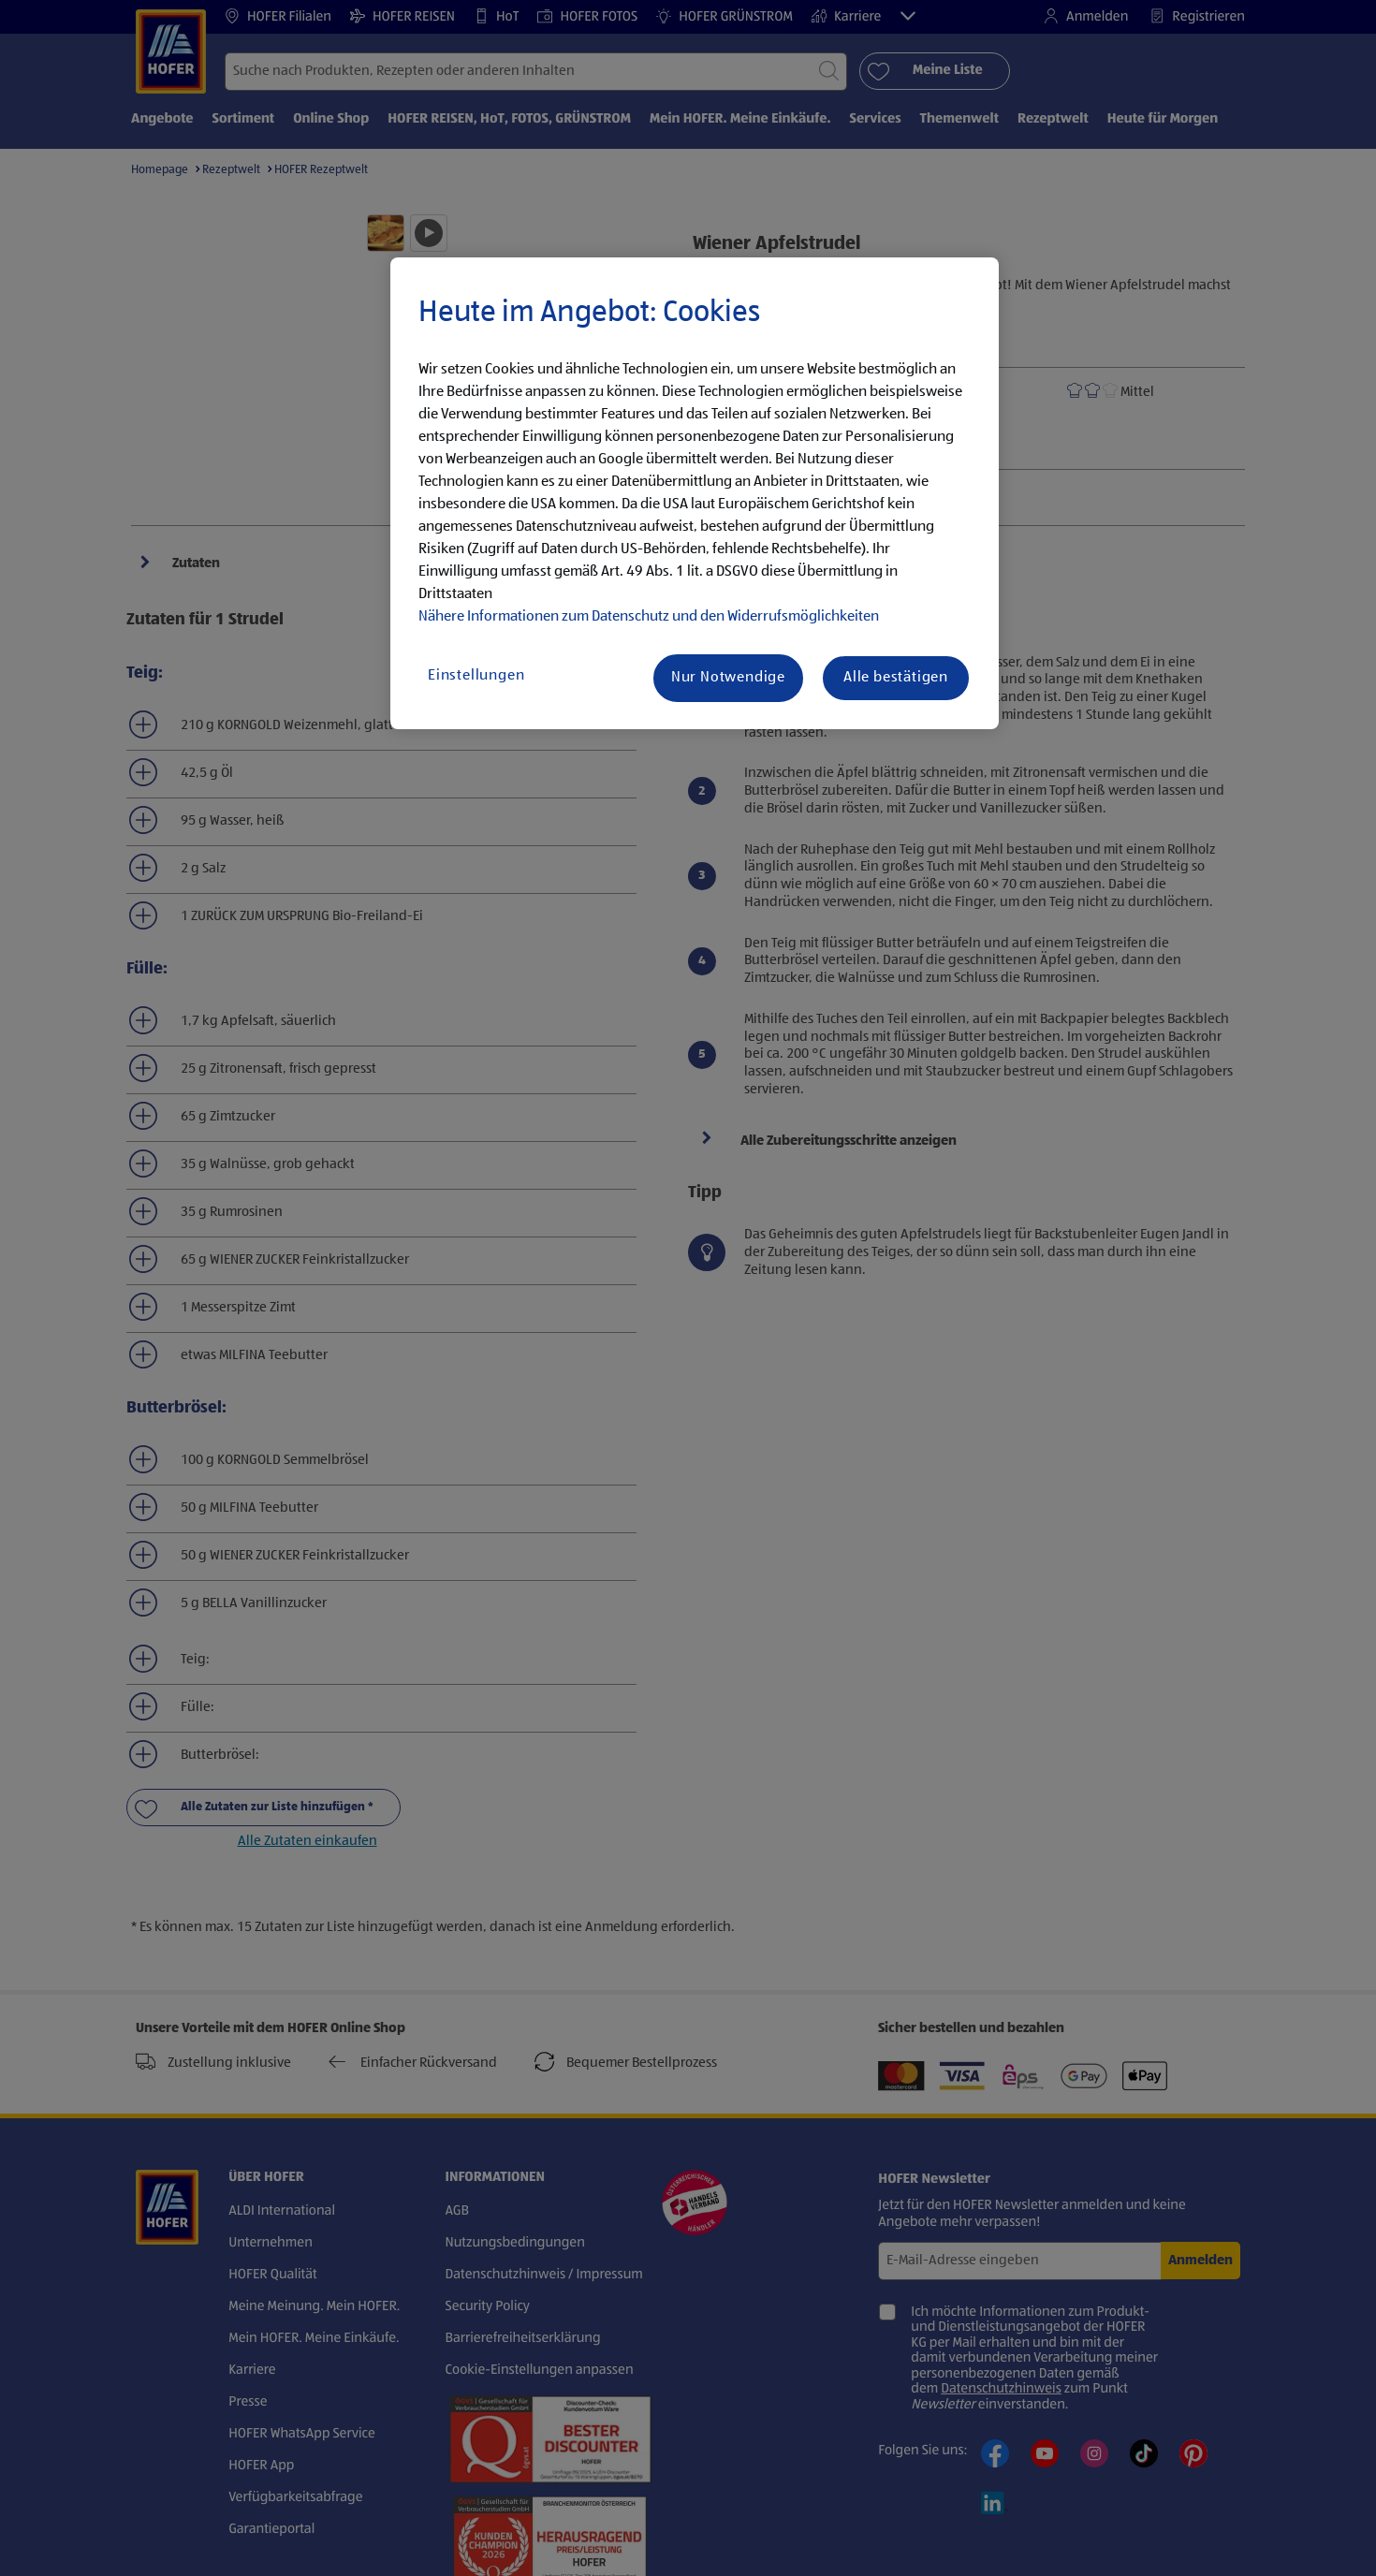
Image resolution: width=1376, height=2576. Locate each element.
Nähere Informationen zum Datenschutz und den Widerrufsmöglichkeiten (648, 616)
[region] (694, 493)
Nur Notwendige (728, 677)
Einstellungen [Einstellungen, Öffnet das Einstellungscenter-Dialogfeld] (476, 675)
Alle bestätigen (895, 677)
